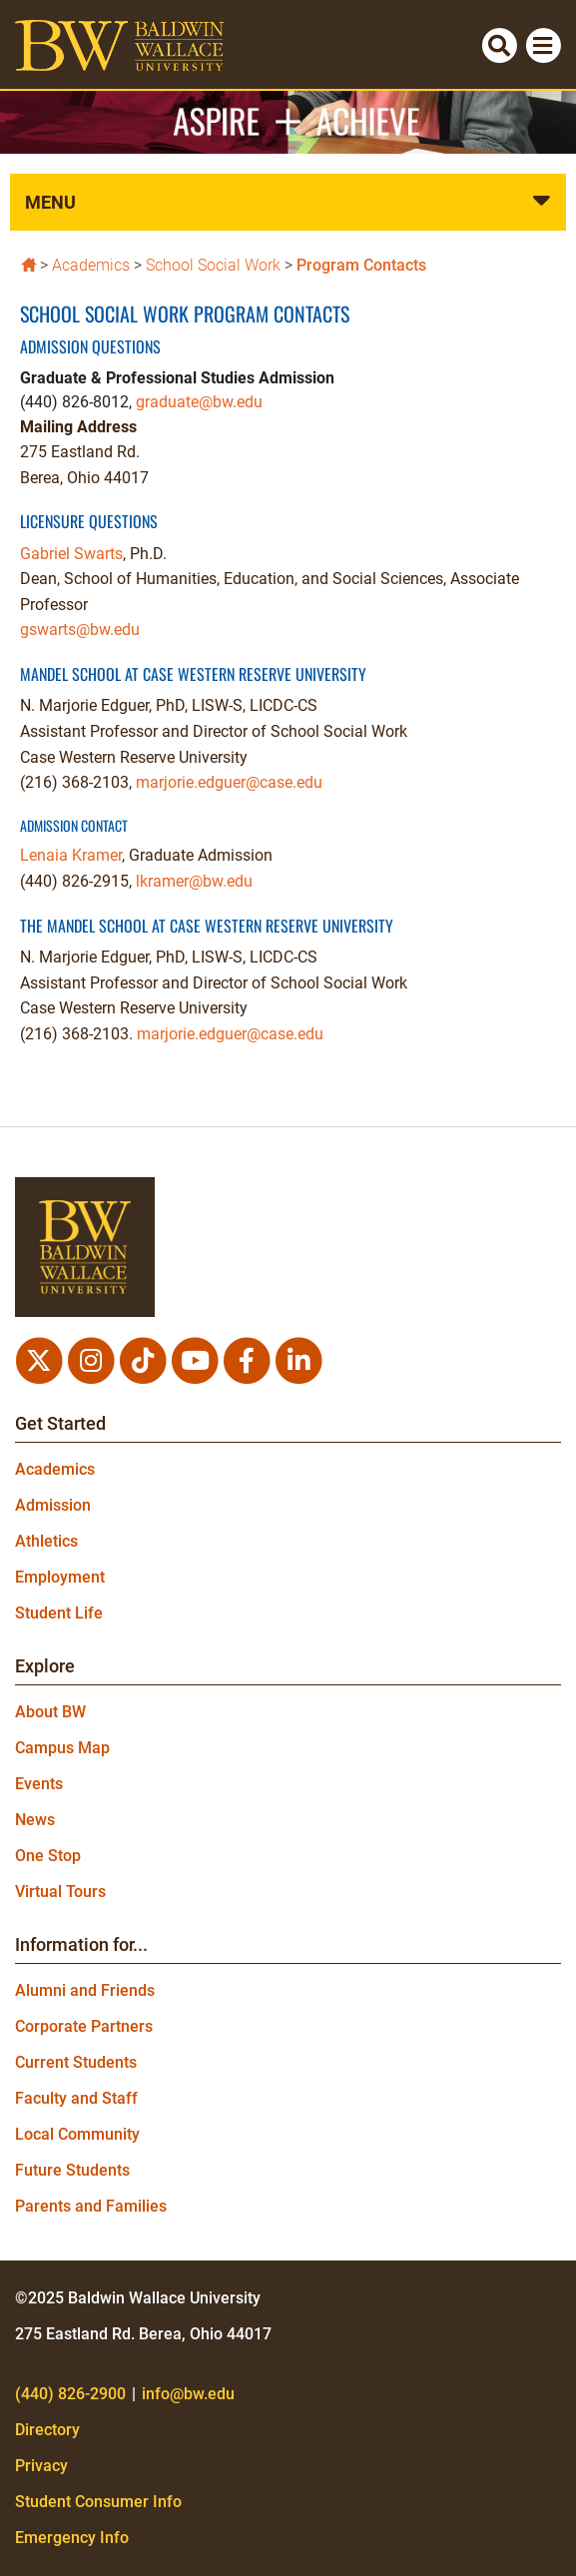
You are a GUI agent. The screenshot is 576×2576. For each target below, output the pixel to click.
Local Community (77, 2134)
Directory (47, 2429)
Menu (50, 202)
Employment (60, 1577)
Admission (53, 1505)
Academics (91, 265)
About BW (50, 1711)
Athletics (46, 1541)
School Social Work (213, 265)
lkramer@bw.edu (194, 881)
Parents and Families (91, 2206)
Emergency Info (72, 2537)
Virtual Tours (60, 1891)
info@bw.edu (188, 2393)
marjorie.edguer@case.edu (229, 782)
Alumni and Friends (85, 1990)
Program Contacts (361, 265)
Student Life (59, 1613)
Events (39, 1783)
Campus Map (62, 1747)
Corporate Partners (84, 2026)
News (35, 1819)
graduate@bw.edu (199, 401)
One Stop (48, 1855)
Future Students (72, 2170)
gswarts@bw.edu (80, 629)
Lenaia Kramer (71, 855)
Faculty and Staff (76, 2098)
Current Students (76, 2062)
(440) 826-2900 (70, 2393)
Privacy (41, 2465)
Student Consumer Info (98, 2501)
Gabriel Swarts (71, 553)
